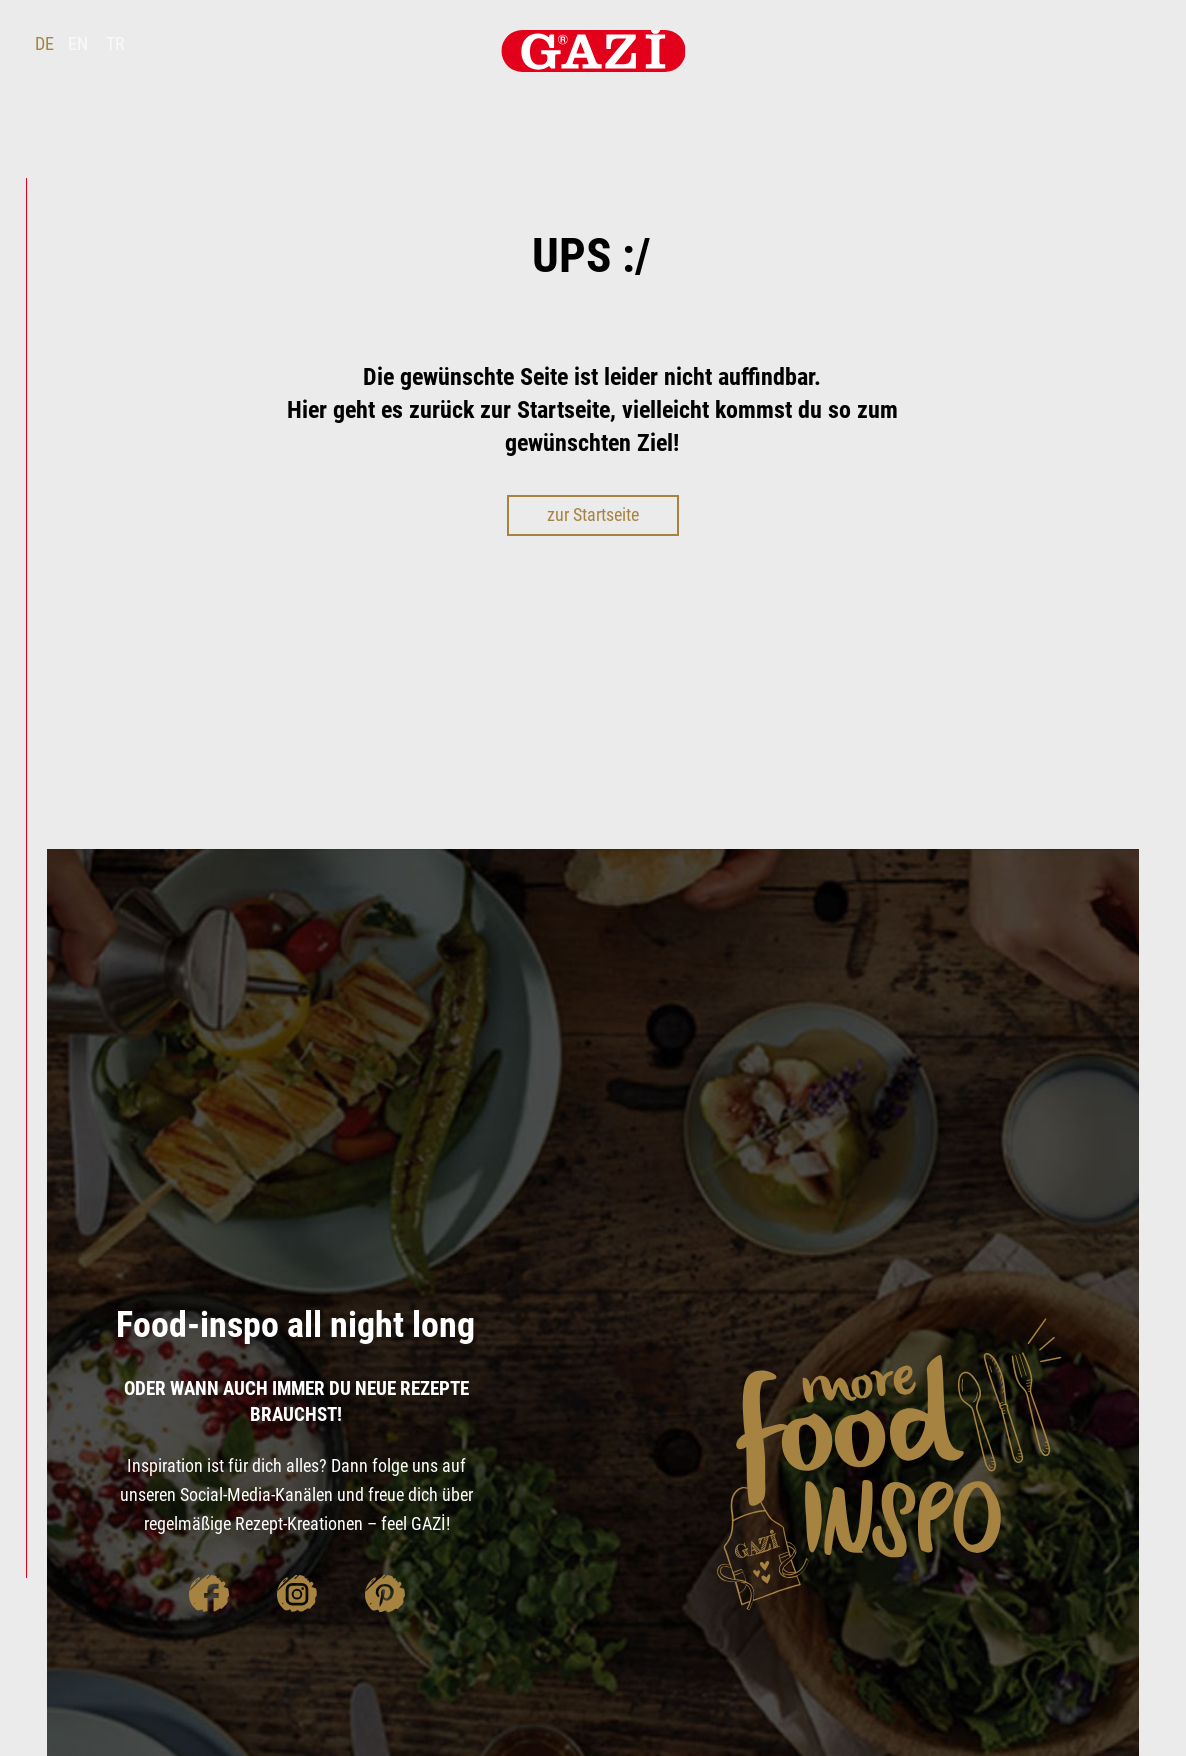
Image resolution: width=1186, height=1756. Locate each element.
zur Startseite (593, 514)
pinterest (384, 1593)
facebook (208, 1593)
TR (115, 44)
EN (78, 44)
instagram (296, 1593)
